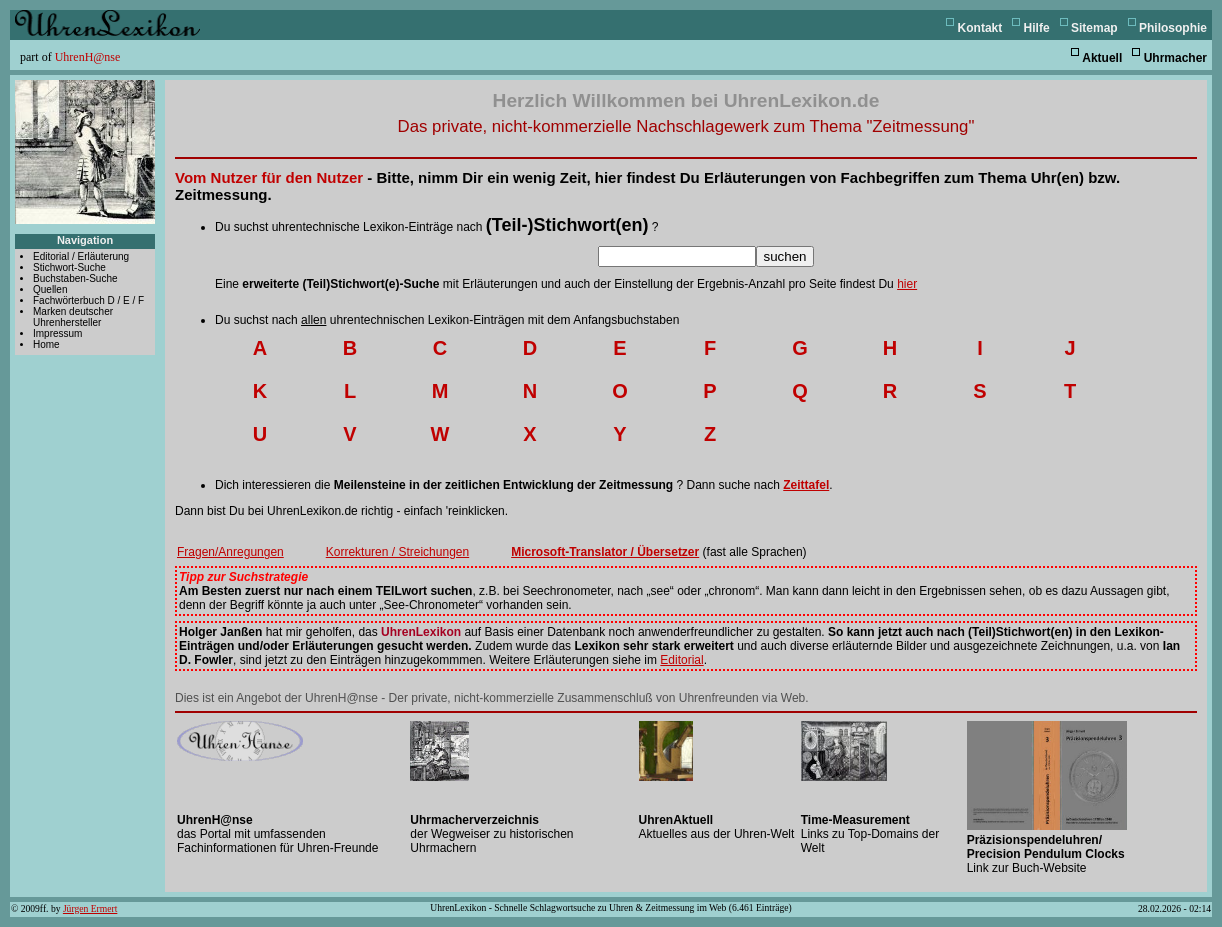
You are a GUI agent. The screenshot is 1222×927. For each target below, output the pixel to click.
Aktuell (1102, 58)
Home (46, 344)
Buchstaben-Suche (75, 278)
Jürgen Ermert (90, 908)
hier (907, 284)
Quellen (50, 289)
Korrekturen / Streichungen (397, 552)
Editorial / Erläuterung (81, 256)
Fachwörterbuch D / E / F (88, 300)
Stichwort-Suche (69, 267)
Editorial (681, 660)
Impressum (57, 333)
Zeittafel (806, 485)
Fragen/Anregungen (230, 552)
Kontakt (980, 28)
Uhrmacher (1175, 58)
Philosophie (1173, 28)
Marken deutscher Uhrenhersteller (73, 317)
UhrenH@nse (88, 57)
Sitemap (1094, 28)
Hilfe (1037, 28)
